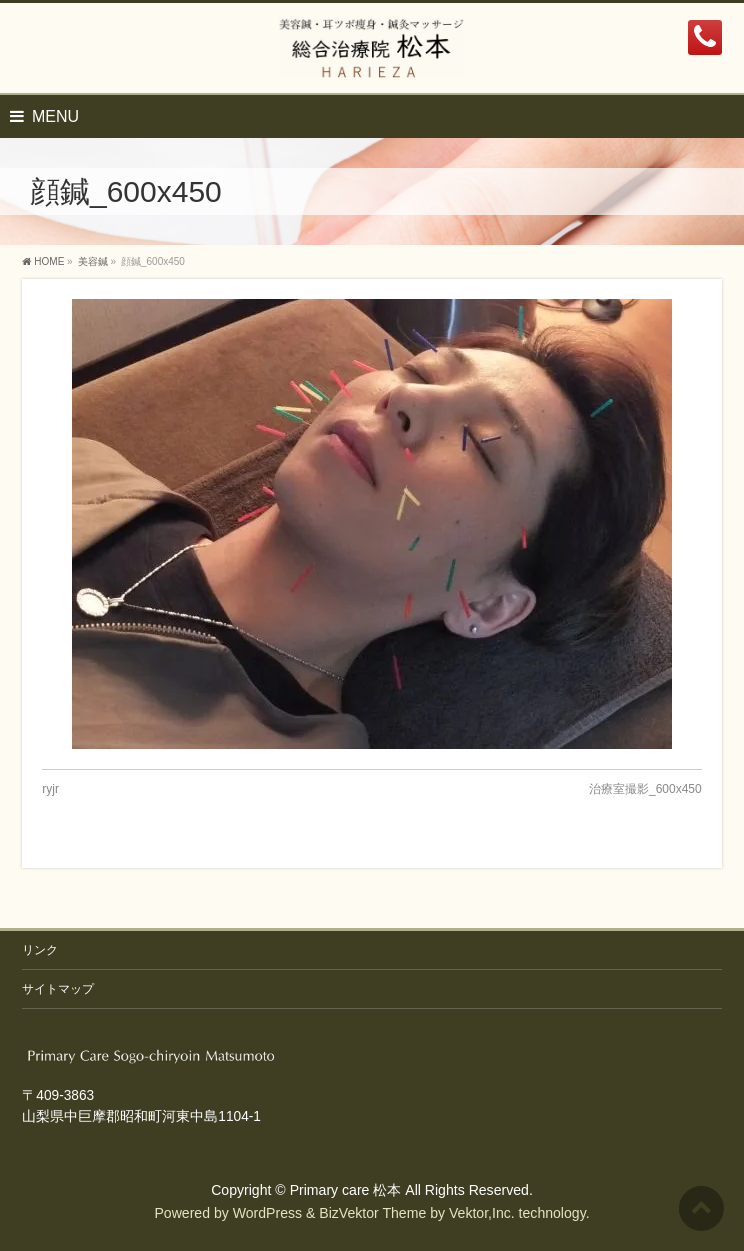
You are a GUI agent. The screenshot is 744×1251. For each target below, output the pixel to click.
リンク (40, 950)
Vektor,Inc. (482, 1213)
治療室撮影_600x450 (645, 789)
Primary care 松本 (346, 1190)
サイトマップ (58, 989)
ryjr (50, 789)
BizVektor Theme (372, 1213)
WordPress (267, 1213)
